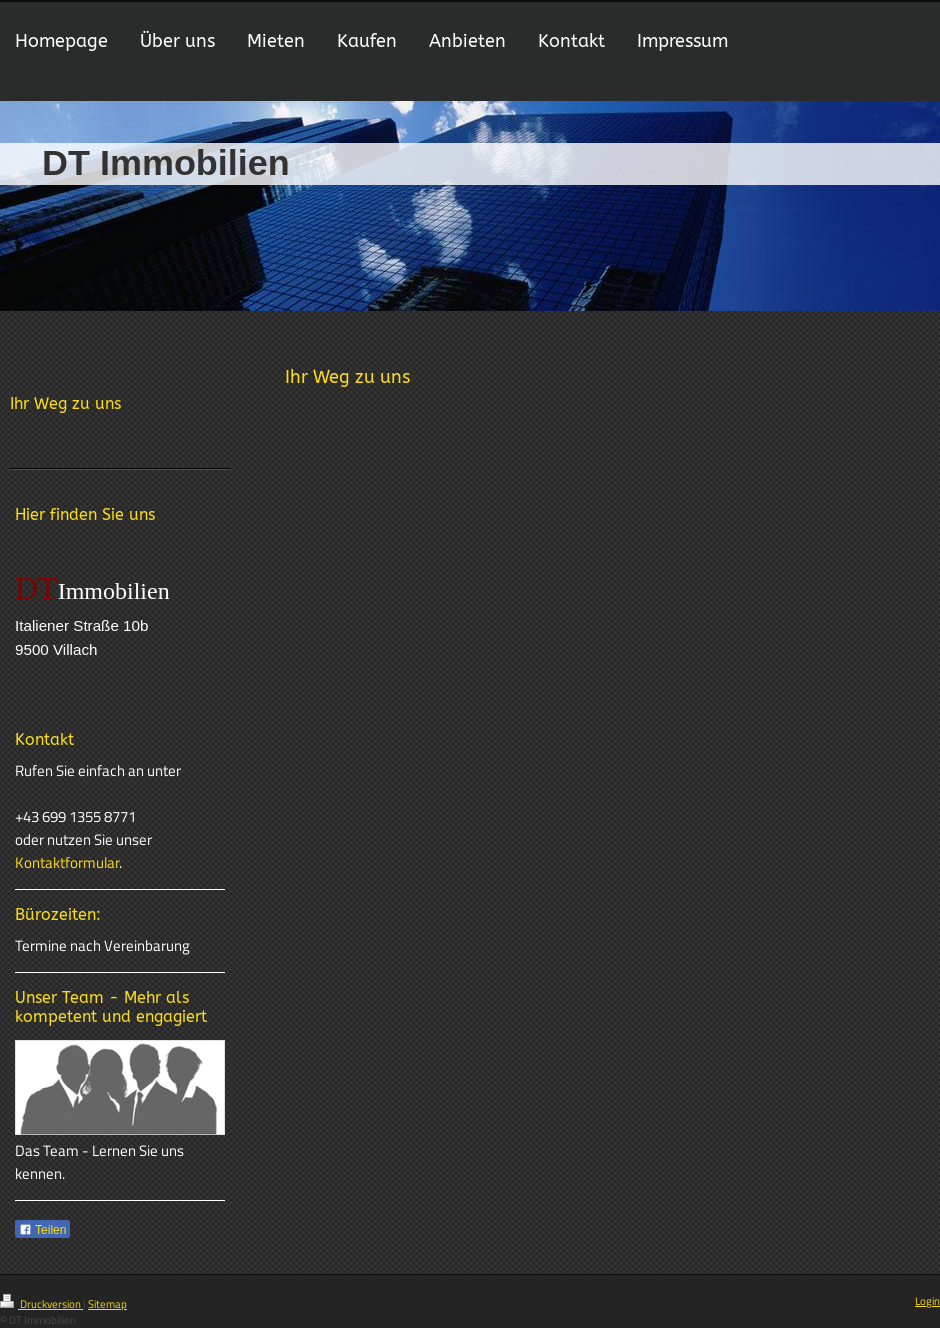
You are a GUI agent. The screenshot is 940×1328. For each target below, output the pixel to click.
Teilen (42, 1230)
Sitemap (107, 1304)
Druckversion (41, 1304)
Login (927, 1301)
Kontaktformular (67, 862)
